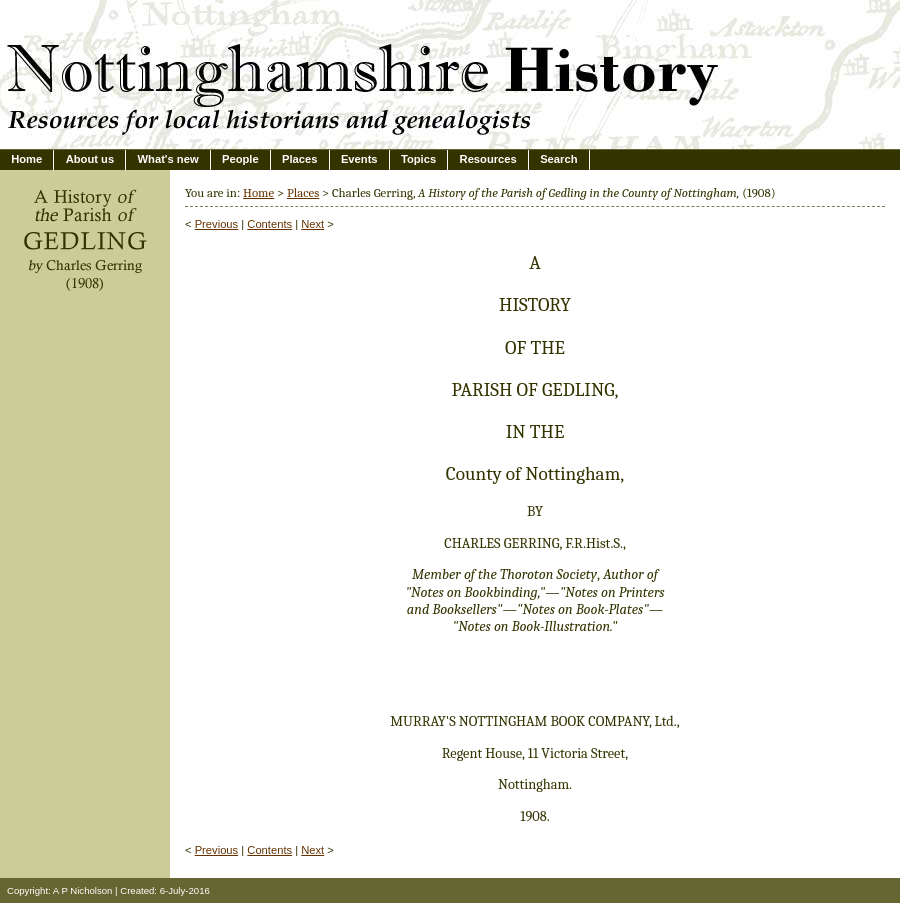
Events (359, 159)
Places (299, 159)
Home (26, 159)
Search (558, 159)
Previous (217, 224)
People (240, 159)
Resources (488, 159)
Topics (418, 159)
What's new (168, 159)
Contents (269, 224)
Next (312, 224)
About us (90, 159)
